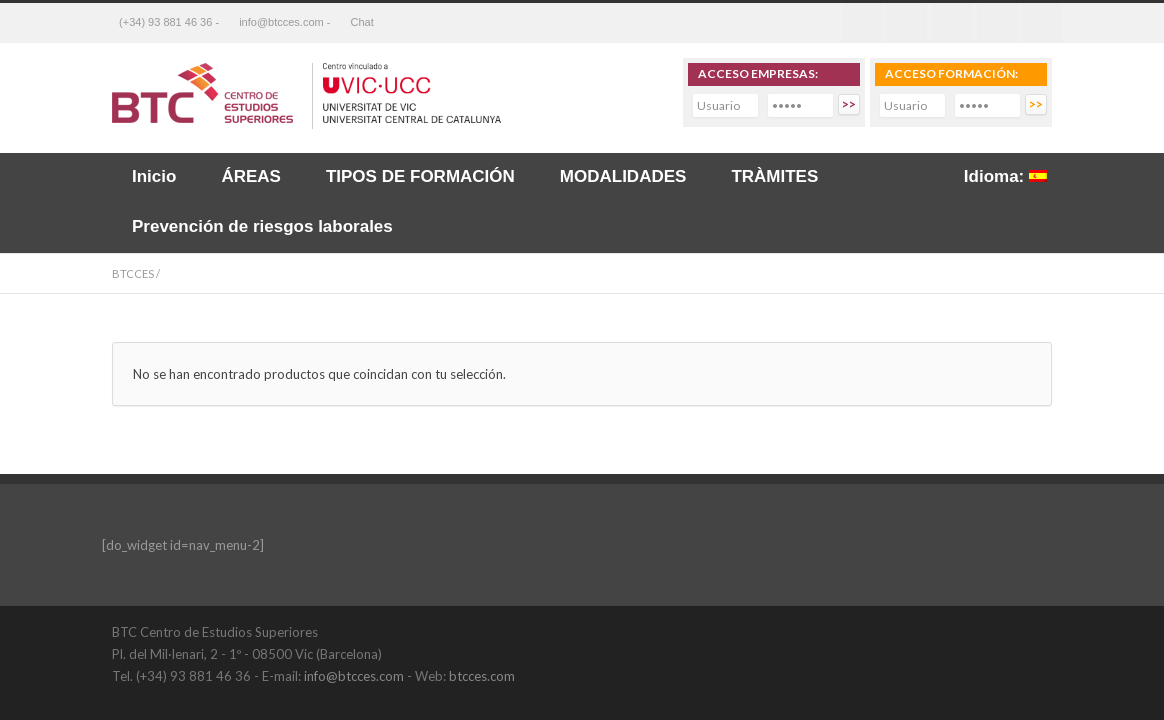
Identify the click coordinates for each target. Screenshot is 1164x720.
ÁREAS (251, 176)
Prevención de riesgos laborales (262, 226)
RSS (1042, 23)
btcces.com (482, 676)
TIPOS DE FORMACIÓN (420, 176)
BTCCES (133, 273)
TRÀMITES (774, 176)
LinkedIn (992, 631)
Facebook (862, 23)
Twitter (907, 23)
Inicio (154, 176)
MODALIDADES (623, 176)
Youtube (997, 23)
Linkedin (952, 23)
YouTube (1032, 631)
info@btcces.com (354, 676)
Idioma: (1005, 176)
